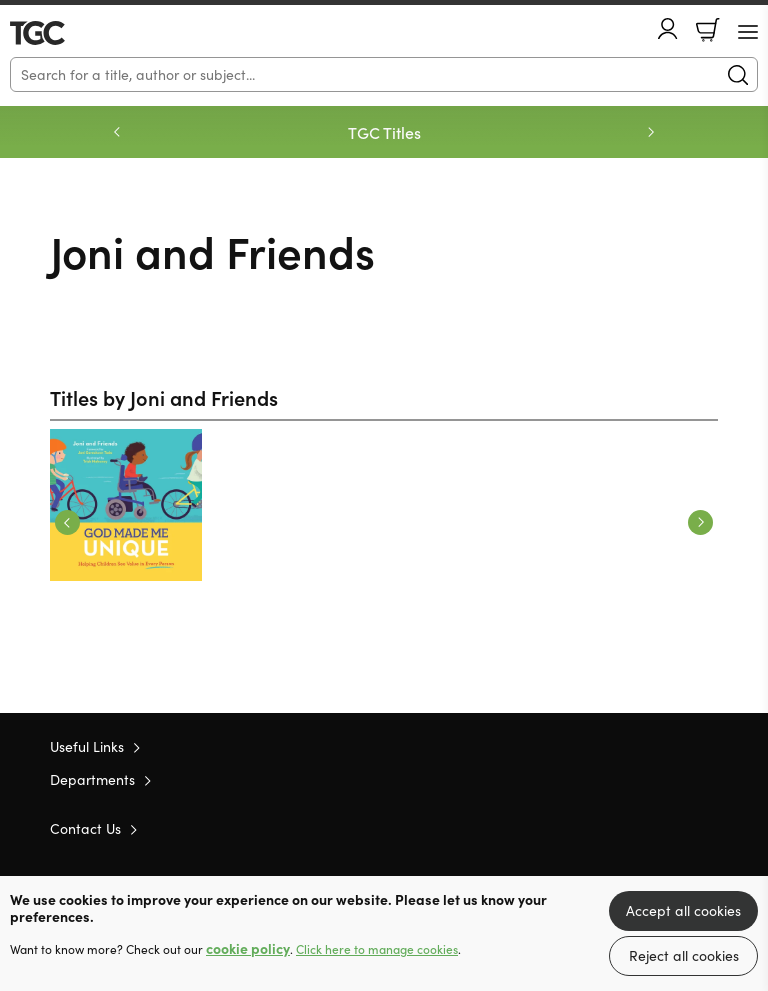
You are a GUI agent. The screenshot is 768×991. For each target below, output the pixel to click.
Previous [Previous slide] (117, 132)
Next (700, 522)
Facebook (673, 827)
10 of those (67, 33)
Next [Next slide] (651, 132)
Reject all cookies (684, 955)
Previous (67, 522)
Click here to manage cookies (377, 949)
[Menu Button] (748, 32)
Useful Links (87, 746)
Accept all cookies (683, 910)
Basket (708, 30)
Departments (92, 779)
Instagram (708, 828)
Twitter (636, 828)
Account (668, 28)
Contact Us (85, 828)
